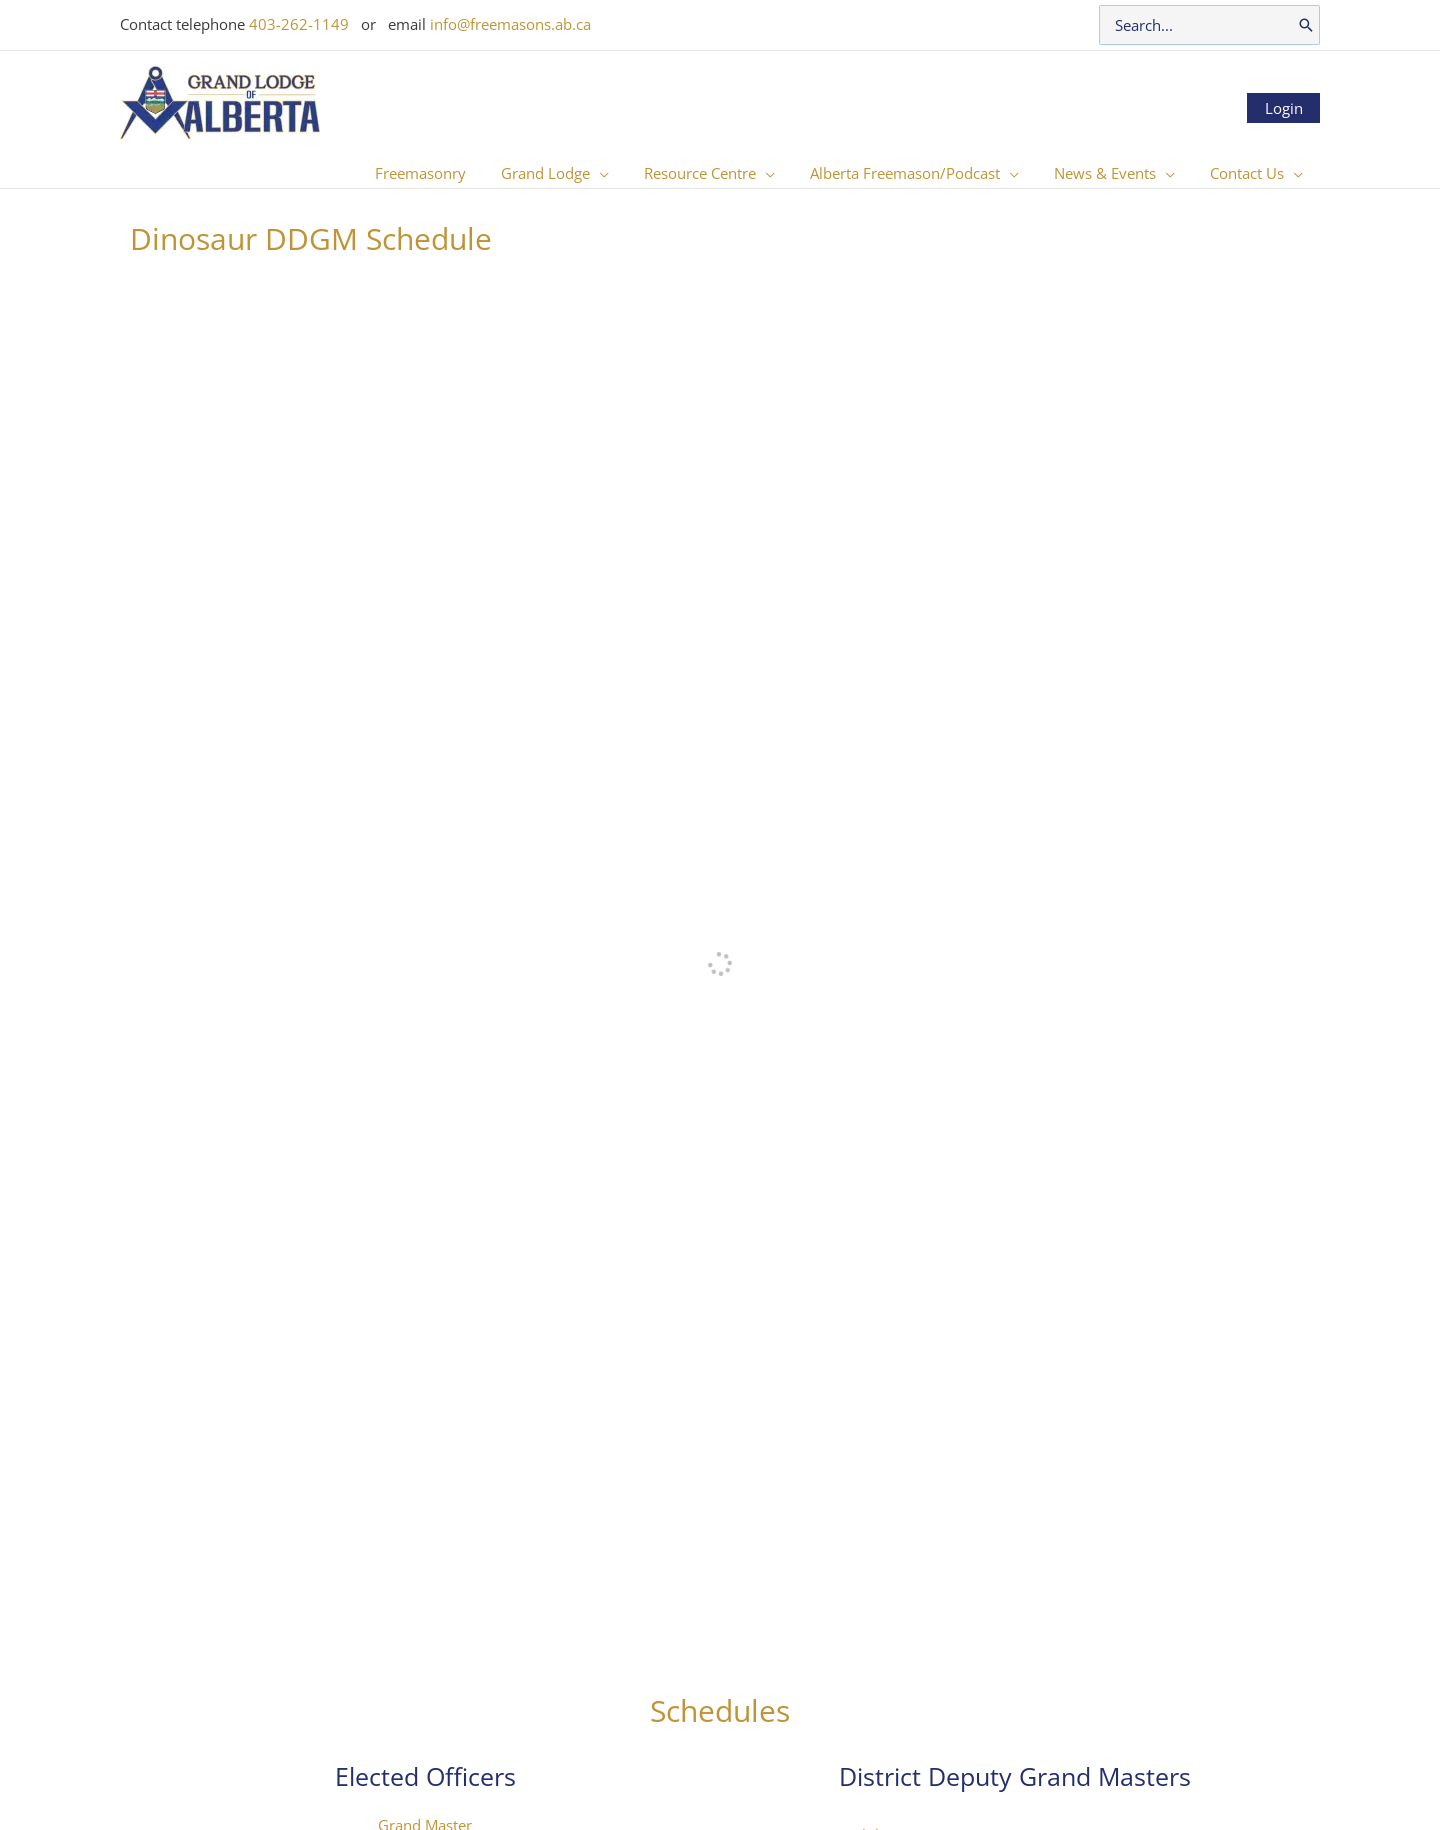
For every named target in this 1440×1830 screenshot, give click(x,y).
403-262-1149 (299, 24)
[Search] (1306, 25)
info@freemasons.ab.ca (510, 24)
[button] (621, 173)
